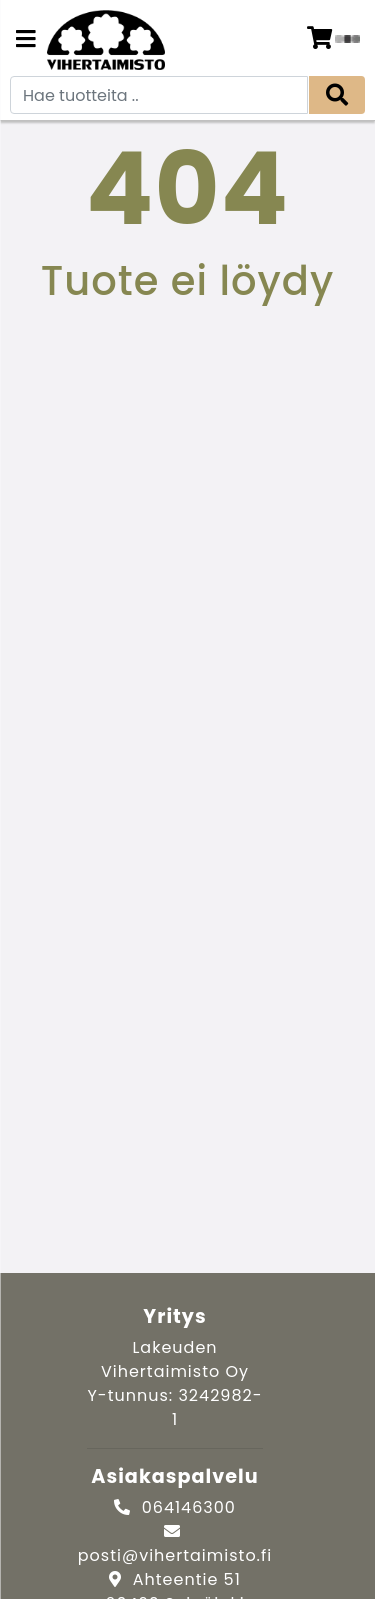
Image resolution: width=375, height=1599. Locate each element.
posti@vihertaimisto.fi (175, 1555)
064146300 (189, 1507)
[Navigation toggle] (26, 41)
